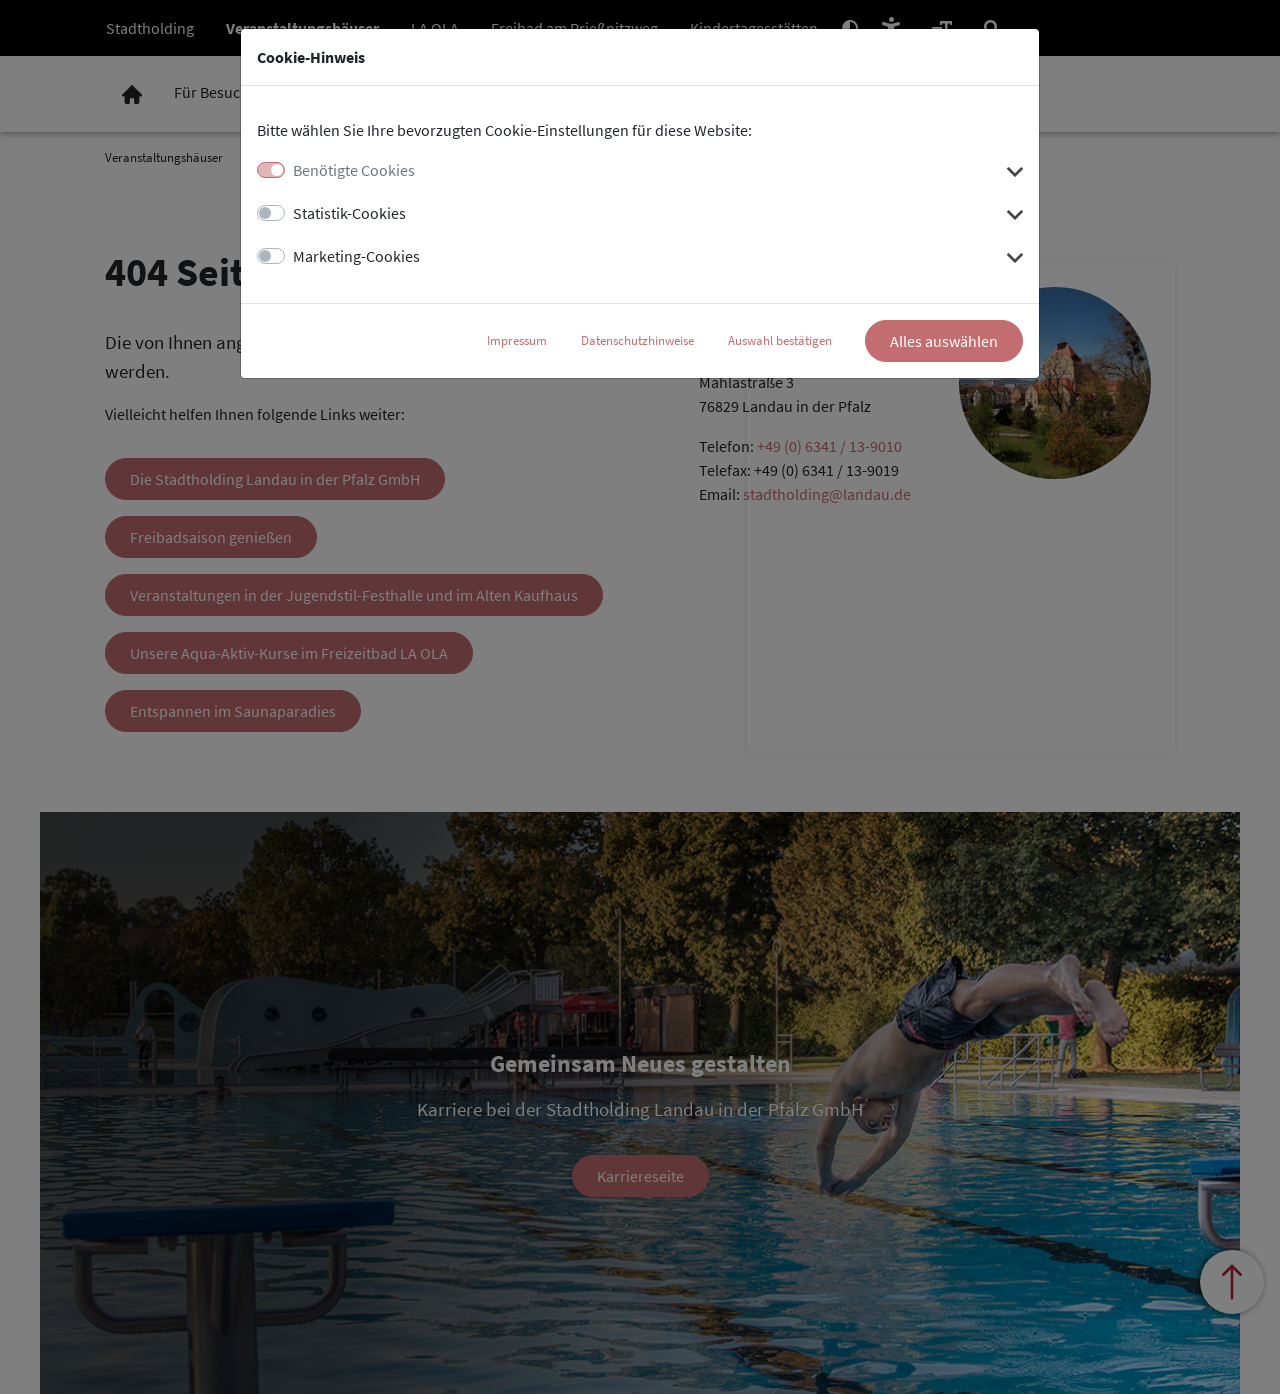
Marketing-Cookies (356, 256)
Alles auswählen (944, 341)
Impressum (517, 340)
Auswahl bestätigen (780, 340)
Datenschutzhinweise (637, 340)
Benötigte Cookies (354, 170)
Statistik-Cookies (349, 213)
